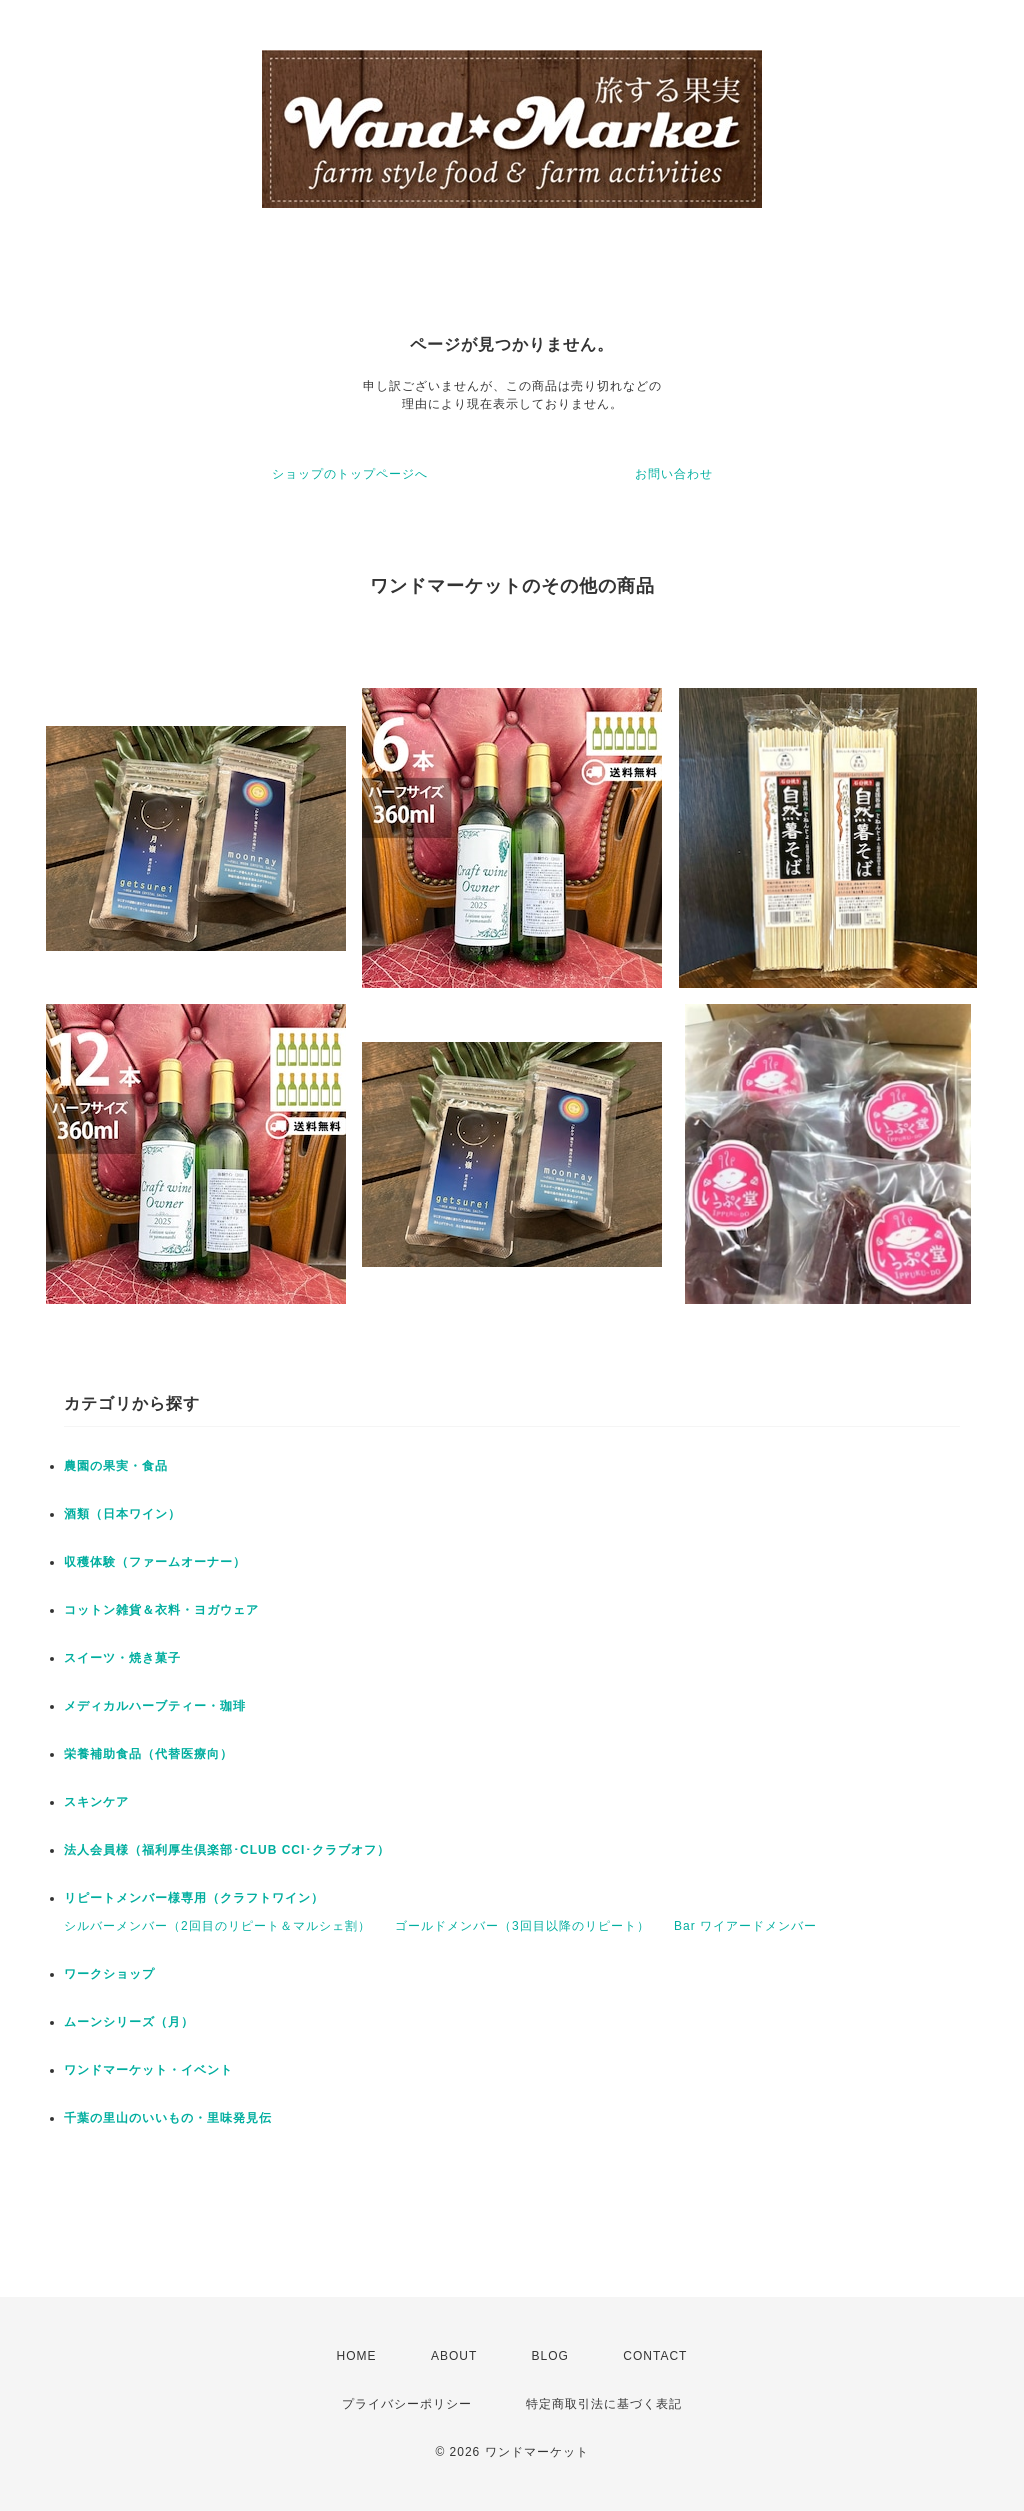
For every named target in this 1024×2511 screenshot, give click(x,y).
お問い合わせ (674, 474)
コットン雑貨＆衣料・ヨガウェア (161, 1610)
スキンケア (96, 1802)
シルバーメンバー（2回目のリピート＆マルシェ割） (217, 1926)
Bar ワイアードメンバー (745, 1926)
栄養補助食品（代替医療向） (148, 1754)
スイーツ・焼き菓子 (122, 1658)
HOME (357, 2356)
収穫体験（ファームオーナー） (155, 1562)
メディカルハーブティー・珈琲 (155, 1706)
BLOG (550, 2356)
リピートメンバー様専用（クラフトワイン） (194, 1898)
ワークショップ (109, 1974)
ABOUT (454, 2356)
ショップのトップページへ (350, 474)
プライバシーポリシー (407, 2404)
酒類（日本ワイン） (122, 1514)
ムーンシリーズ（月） (129, 2022)
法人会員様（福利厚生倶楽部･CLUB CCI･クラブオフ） (227, 1850)
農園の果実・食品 (116, 1466)
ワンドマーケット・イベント (148, 2070)
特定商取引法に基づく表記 (604, 2404)
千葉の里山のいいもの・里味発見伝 (168, 2118)
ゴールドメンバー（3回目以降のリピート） (522, 1926)
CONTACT (655, 2356)
